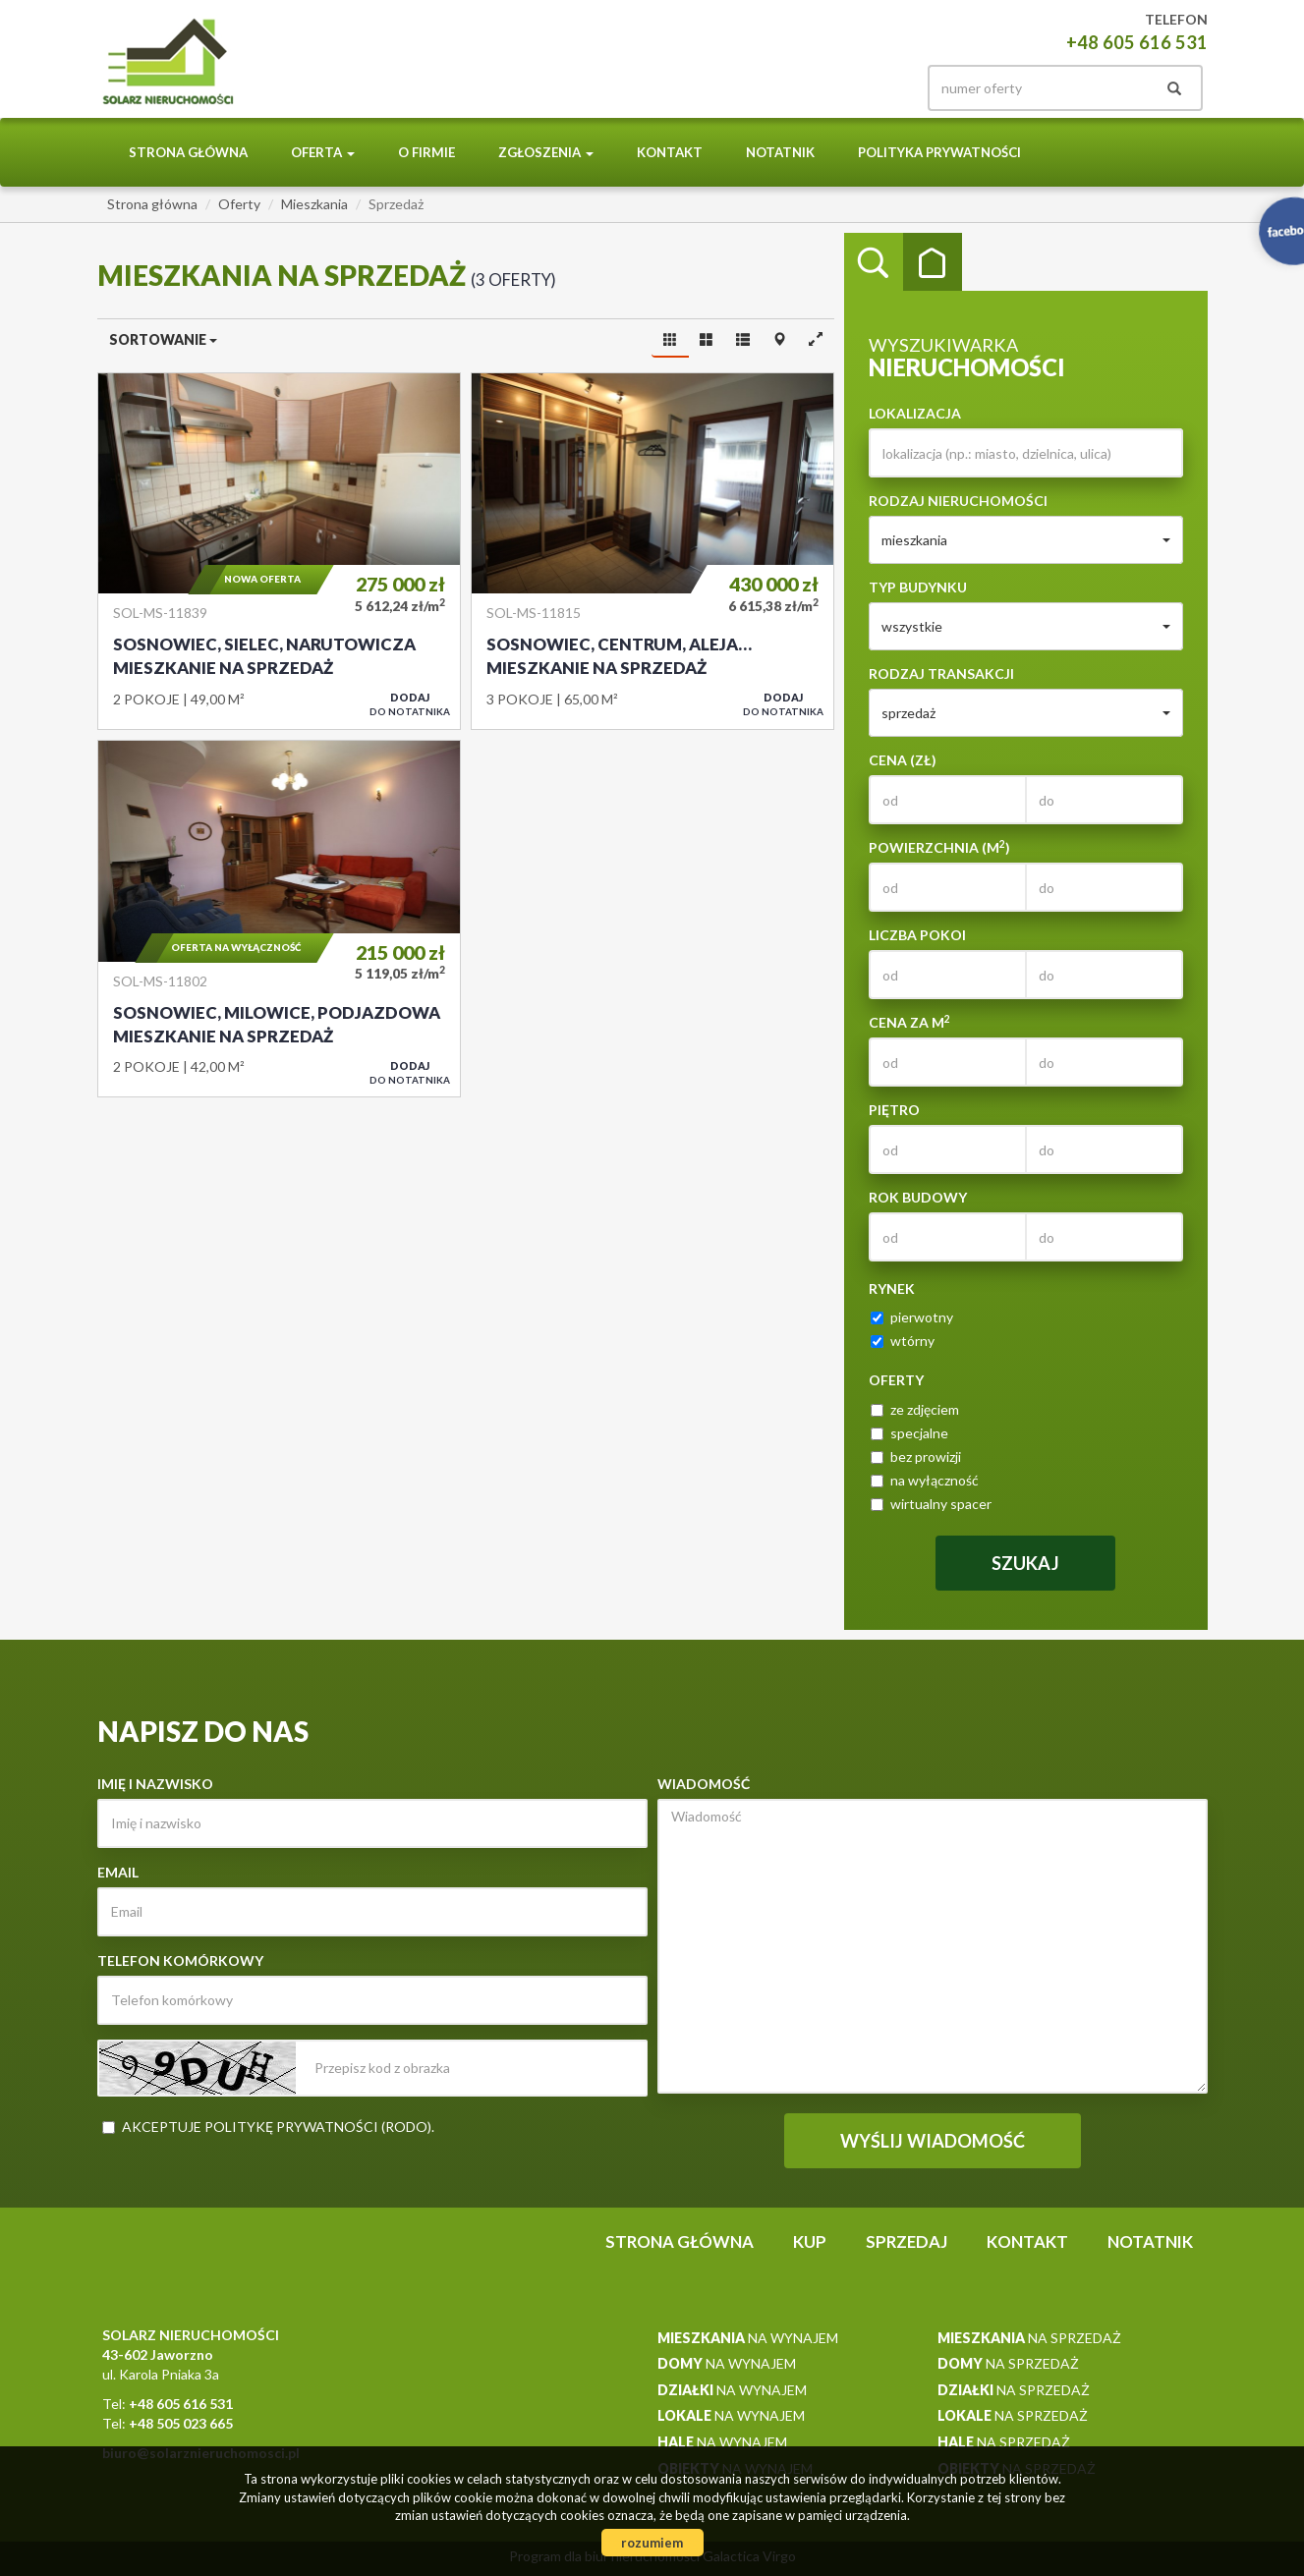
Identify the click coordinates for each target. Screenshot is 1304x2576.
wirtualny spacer (931, 1503)
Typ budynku (918, 587)
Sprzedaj (906, 2241)
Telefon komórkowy (180, 1960)
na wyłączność (925, 1480)
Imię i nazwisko (155, 1783)
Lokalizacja (915, 413)
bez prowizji (916, 1456)
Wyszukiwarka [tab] (873, 262)
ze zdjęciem (915, 1409)
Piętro (894, 1109)
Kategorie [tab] (932, 262)
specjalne (909, 1433)
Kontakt (670, 152)
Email (118, 1872)
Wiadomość (703, 1783)
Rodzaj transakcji (941, 673)
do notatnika (409, 704)
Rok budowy (918, 1197)
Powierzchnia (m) (939, 847)
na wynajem (747, 2337)
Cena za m (909, 1022)
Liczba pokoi (917, 934)
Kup (809, 2241)
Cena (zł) (902, 760)
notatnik (780, 152)
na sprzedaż (1029, 2337)
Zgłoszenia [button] (546, 152)
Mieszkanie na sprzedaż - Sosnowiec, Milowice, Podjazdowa (279, 918)
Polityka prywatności (939, 152)
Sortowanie (163, 339)
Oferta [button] (323, 152)
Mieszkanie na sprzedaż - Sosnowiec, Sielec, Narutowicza (279, 551)
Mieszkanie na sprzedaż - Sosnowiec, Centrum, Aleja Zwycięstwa (652, 551)
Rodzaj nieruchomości (958, 500)
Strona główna (188, 152)
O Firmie (426, 152)
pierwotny (912, 1317)
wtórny (903, 1340)
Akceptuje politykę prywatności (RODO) (276, 2126)
